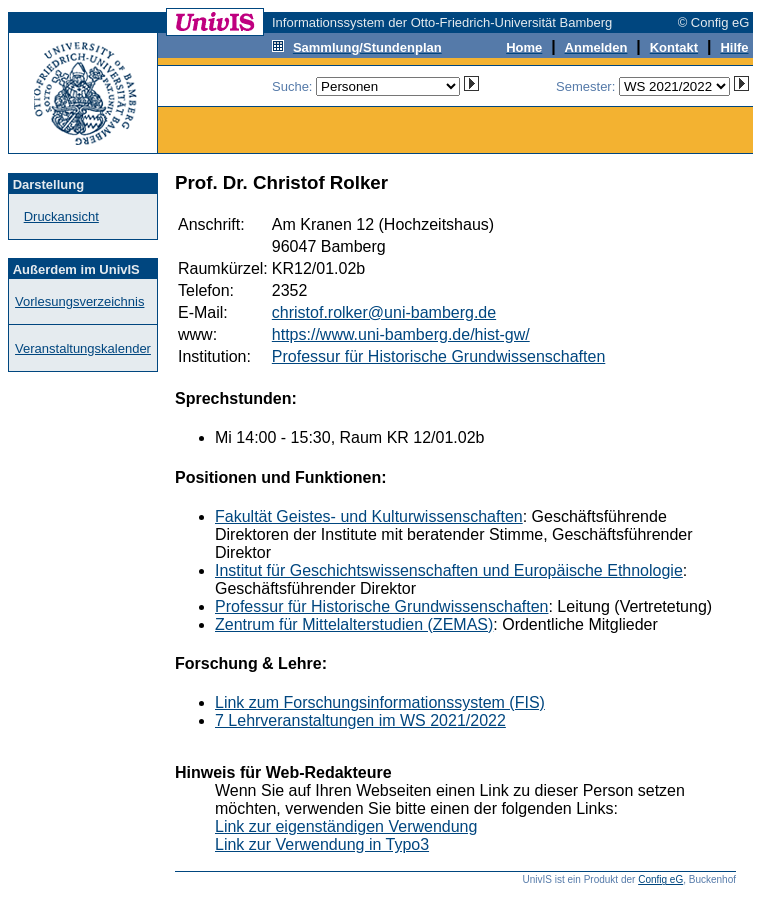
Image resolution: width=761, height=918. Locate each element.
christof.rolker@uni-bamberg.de (384, 312)
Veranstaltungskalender (83, 348)
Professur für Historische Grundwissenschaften (438, 356)
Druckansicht (61, 216)
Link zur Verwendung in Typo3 (322, 844)
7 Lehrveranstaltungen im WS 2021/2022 (360, 720)
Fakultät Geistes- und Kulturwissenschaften (369, 516)
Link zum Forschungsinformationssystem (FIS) (380, 702)
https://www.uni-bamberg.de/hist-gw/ (401, 334)
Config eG (660, 879)
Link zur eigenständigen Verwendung (346, 826)
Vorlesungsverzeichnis (79, 301)
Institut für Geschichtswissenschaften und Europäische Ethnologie (449, 570)
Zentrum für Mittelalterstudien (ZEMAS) (354, 624)
